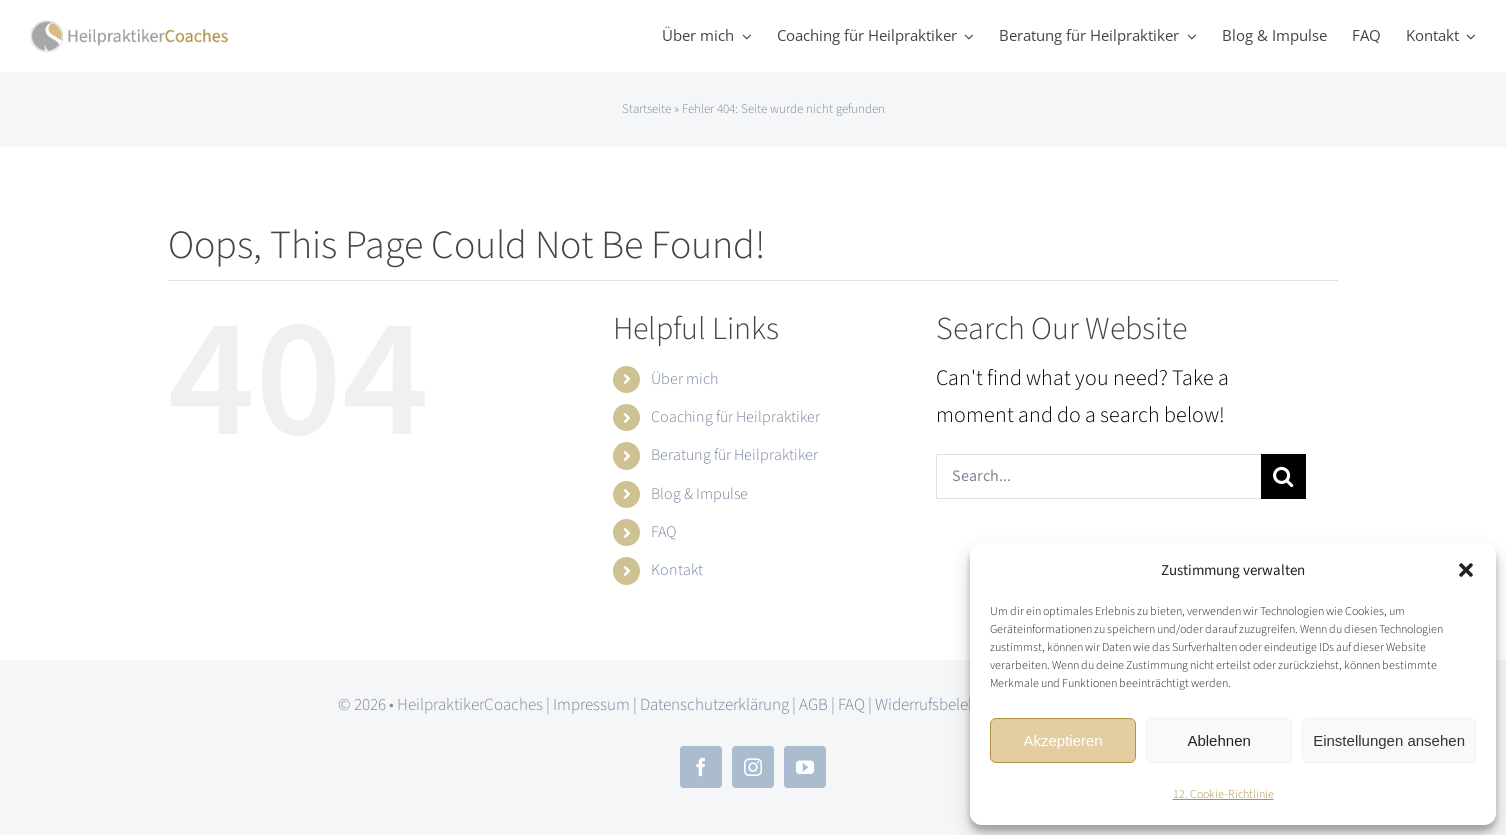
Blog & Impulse (699, 494)
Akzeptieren (1062, 740)
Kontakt (677, 570)
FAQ (663, 532)
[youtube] (805, 767)
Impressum (591, 705)
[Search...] (1098, 476)
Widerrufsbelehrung (941, 705)
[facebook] (701, 767)
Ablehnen (1218, 740)
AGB (813, 705)
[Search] (1283, 476)
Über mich (684, 379)
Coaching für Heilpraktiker (735, 417)
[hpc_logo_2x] (130, 30)
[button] (1466, 570)
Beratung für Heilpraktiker (734, 455)
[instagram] (753, 767)
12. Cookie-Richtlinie (1223, 794)
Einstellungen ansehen (1389, 740)
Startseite (646, 109)
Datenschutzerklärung (714, 705)
